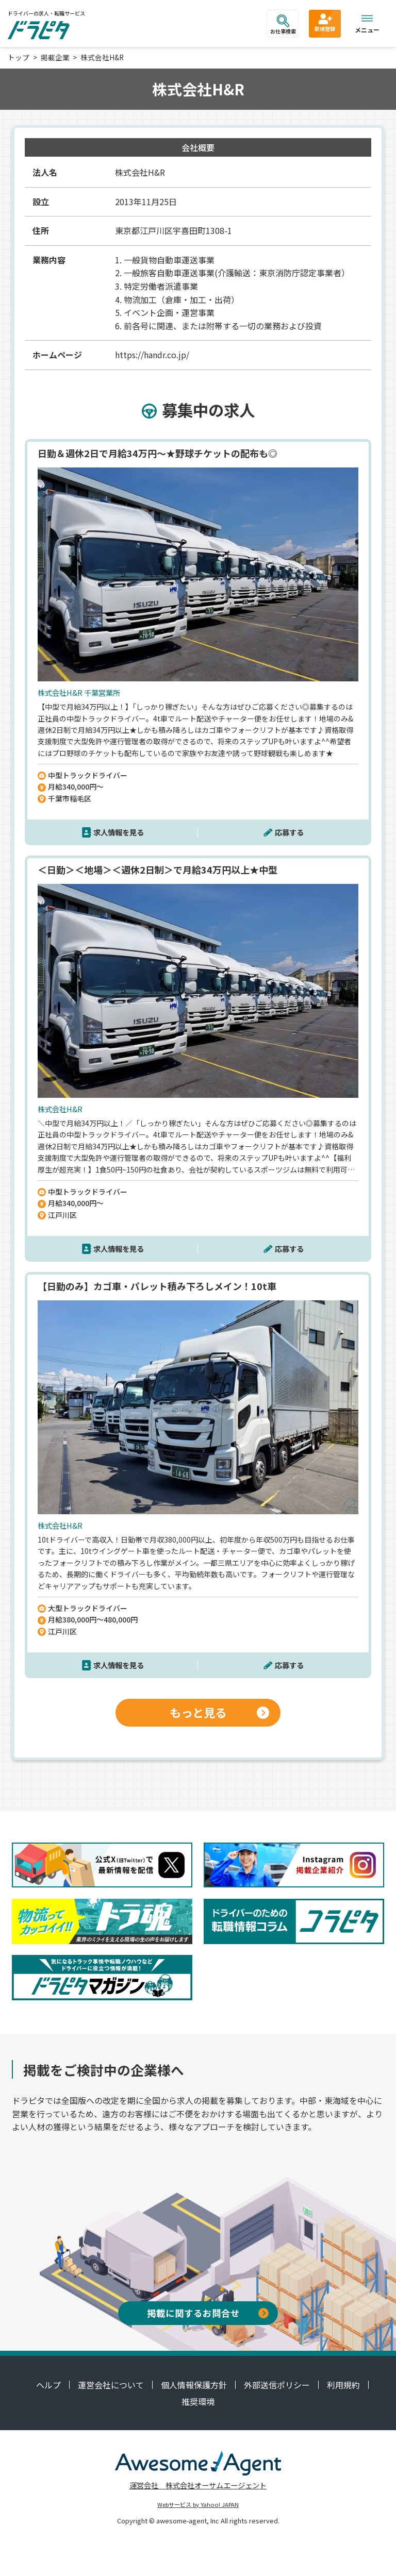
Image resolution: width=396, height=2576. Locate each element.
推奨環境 (198, 2401)
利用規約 (343, 2385)
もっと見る (219, 1712)
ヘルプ (48, 2385)
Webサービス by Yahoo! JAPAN (198, 2504)
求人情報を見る (118, 832)
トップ (18, 57)
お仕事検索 (283, 24)
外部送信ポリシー (277, 2385)
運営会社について (111, 2385)
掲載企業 (55, 57)
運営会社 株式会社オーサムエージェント (198, 2485)
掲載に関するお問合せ (208, 2312)
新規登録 (325, 22)
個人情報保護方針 (194, 2385)
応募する (289, 832)
